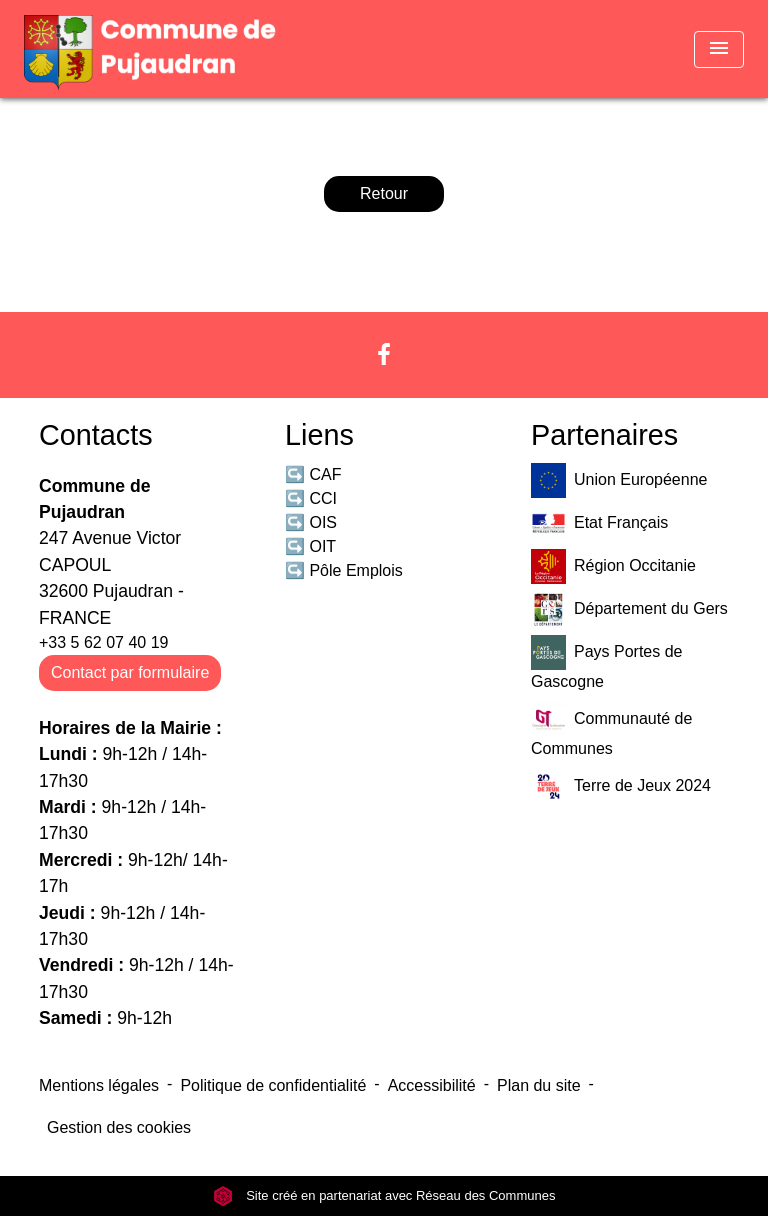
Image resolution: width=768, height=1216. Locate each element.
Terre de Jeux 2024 (621, 786)
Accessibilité (432, 1085)
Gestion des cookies (119, 1127)
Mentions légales (99, 1085)
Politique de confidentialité (273, 1085)
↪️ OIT (310, 546)
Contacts (96, 435)
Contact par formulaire (130, 672)
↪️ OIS (311, 522)
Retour (384, 193)
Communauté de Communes (611, 729)
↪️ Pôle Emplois (344, 570)
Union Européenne (619, 480)
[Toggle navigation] (719, 49)
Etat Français (599, 523)
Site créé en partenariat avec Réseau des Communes (384, 1195)
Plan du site (539, 1085)
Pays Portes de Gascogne (607, 662)
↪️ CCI (311, 498)
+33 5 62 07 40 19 (103, 642)
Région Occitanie (613, 566)
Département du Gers (629, 609)
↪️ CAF (313, 474)
